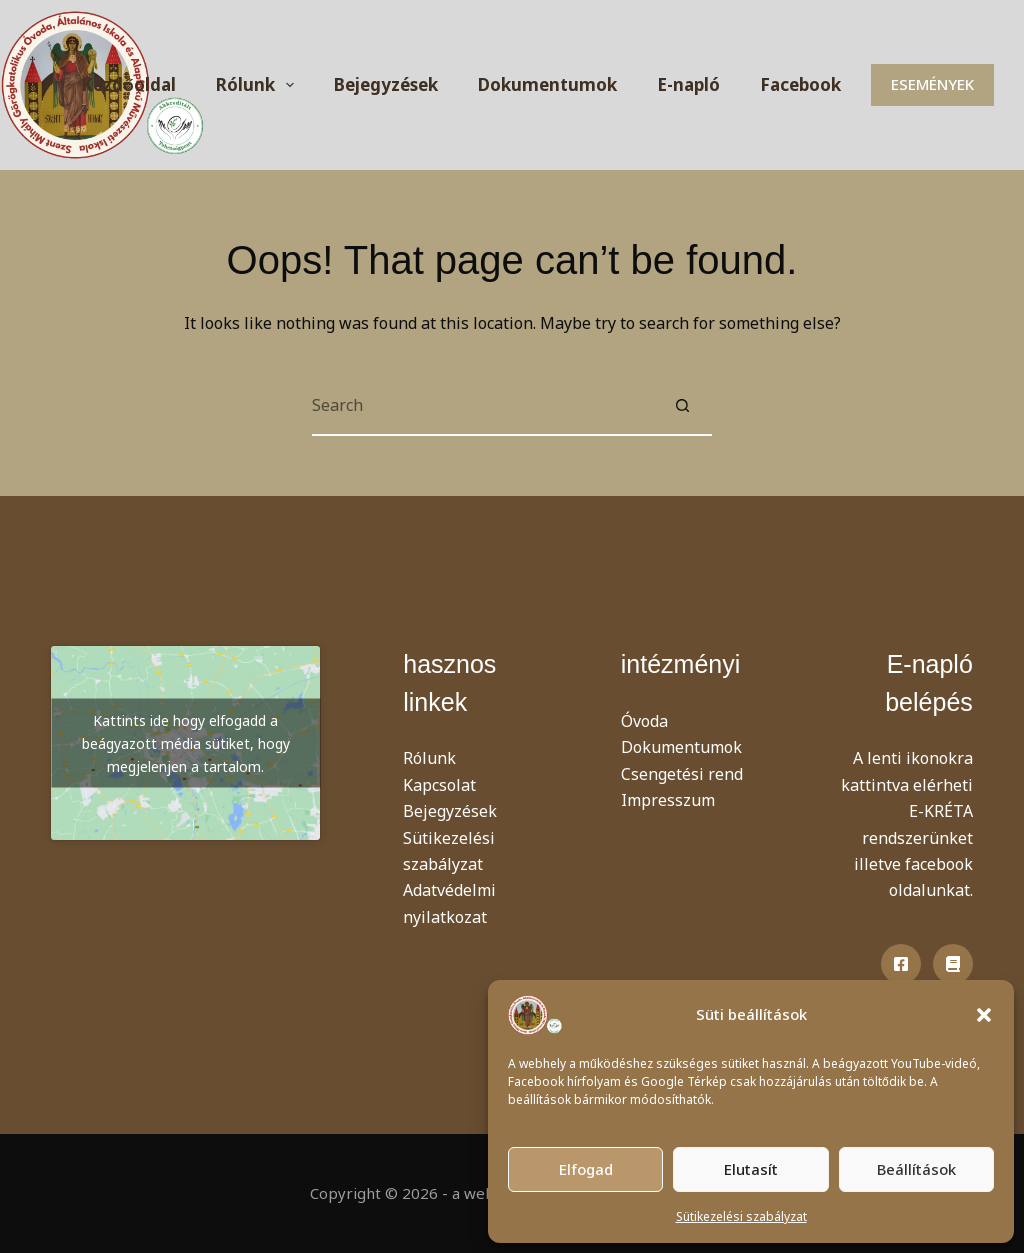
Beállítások (916, 1169)
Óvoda (644, 721)
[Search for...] (482, 406)
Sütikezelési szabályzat (741, 1216)
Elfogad (586, 1169)
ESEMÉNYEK (932, 84)
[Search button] (682, 406)
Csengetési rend (682, 774)
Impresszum (668, 800)
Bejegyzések (386, 84)
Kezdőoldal (128, 84)
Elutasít (751, 1169)
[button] (984, 1015)
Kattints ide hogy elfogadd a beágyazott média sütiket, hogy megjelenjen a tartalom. (186, 743)
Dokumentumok (547, 84)
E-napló (688, 84)
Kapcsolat (439, 785)
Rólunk (259, 85)
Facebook (800, 84)
